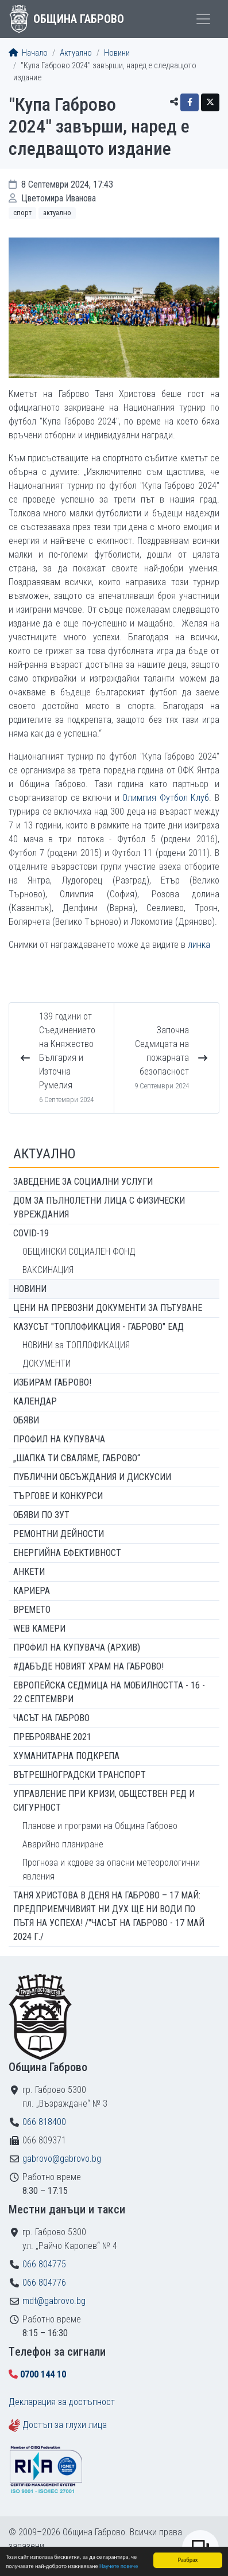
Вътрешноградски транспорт (79, 1774)
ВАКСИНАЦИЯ (48, 1269)
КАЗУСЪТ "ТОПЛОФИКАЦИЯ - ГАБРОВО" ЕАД (98, 1326)
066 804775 (44, 2264)
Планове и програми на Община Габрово (99, 1825)
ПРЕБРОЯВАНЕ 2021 (52, 1736)
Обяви (26, 1420)
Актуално (76, 53)
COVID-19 (31, 1233)
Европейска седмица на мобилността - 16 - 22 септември (109, 1692)
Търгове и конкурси (58, 1496)
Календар (35, 1401)
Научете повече (118, 2567)
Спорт (22, 212)
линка (200, 944)
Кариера (31, 1590)
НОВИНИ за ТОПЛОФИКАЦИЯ (76, 1345)
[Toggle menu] (203, 19)
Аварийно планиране (62, 1844)
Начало (28, 53)
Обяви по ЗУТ (41, 1514)
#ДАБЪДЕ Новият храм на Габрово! (88, 1666)
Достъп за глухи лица (64, 2424)
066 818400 (44, 2121)
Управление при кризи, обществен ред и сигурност (104, 1800)
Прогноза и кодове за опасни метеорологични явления (111, 1869)
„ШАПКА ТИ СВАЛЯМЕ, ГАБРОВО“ (76, 1458)
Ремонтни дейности (58, 1533)
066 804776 (44, 2282)
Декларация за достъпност (62, 2401)
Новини (117, 53)
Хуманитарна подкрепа (66, 1755)
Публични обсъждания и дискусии (92, 1477)
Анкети (29, 1571)
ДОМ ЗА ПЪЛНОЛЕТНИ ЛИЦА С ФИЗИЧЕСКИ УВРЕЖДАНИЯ (99, 1207)
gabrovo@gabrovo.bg (61, 2158)
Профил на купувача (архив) (76, 1647)
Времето (32, 1609)
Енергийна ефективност (67, 1552)
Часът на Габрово (51, 1718)
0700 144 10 (43, 2374)
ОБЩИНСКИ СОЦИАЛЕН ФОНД (79, 1251)
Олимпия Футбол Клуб (165, 797)
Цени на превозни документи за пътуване (107, 1307)
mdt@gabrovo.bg (54, 2300)
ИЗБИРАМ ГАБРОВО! (52, 1382)
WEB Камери (39, 1628)
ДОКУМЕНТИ (46, 1363)
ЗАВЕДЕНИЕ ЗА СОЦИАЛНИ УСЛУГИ (83, 1181)
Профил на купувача (59, 1439)
